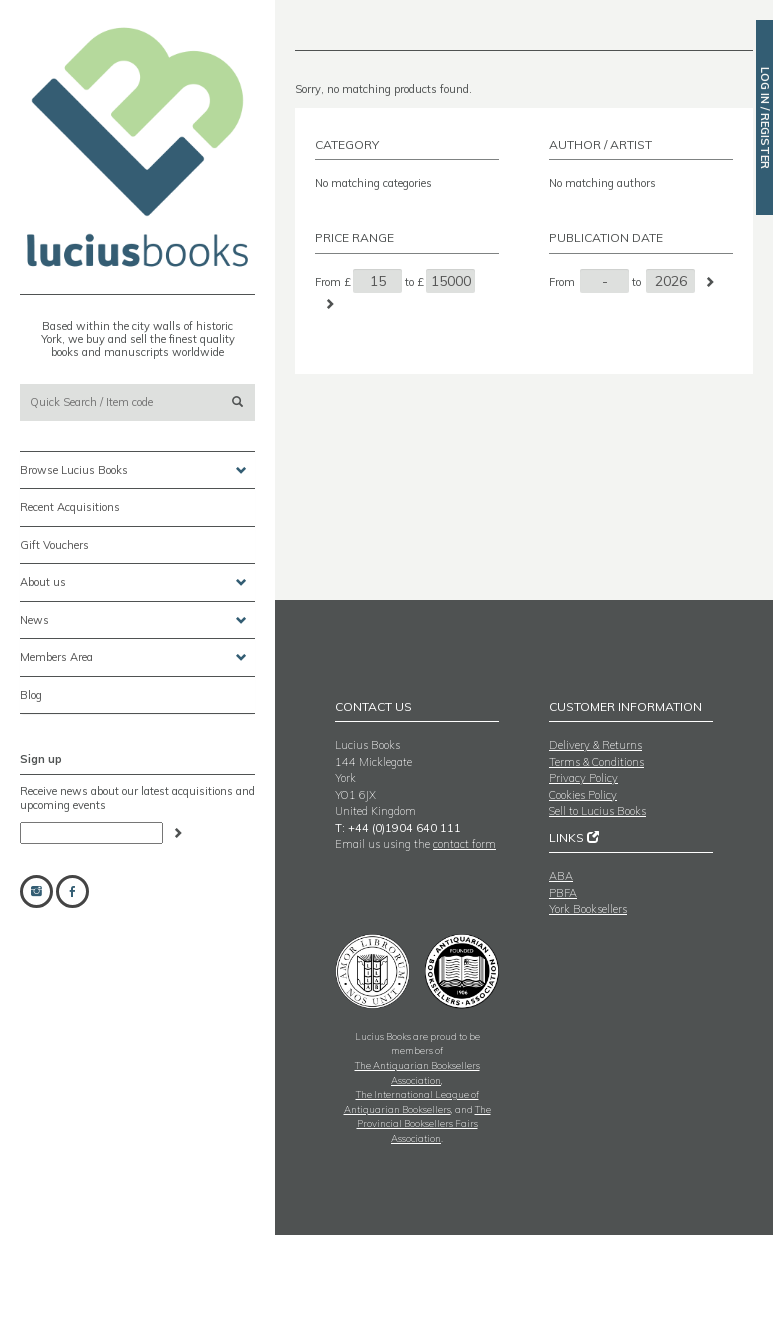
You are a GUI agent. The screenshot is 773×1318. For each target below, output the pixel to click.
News (133, 620)
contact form (464, 844)
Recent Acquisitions (70, 507)
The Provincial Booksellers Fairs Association (424, 1123)
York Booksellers (588, 909)
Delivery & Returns (595, 745)
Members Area (133, 657)
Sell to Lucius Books (597, 811)
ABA (561, 876)
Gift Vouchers (54, 545)
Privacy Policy (583, 778)
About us (133, 582)
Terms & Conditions (596, 762)
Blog (31, 695)
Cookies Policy (583, 795)
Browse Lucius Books (133, 470)
